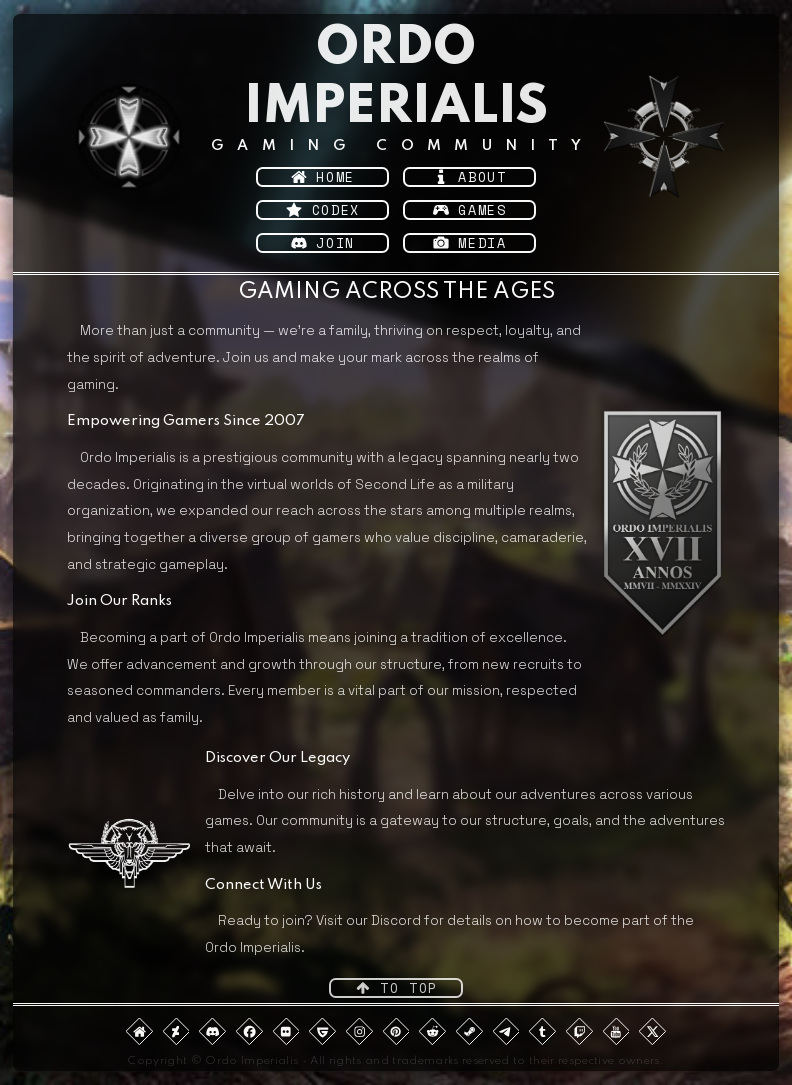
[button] (322, 177)
